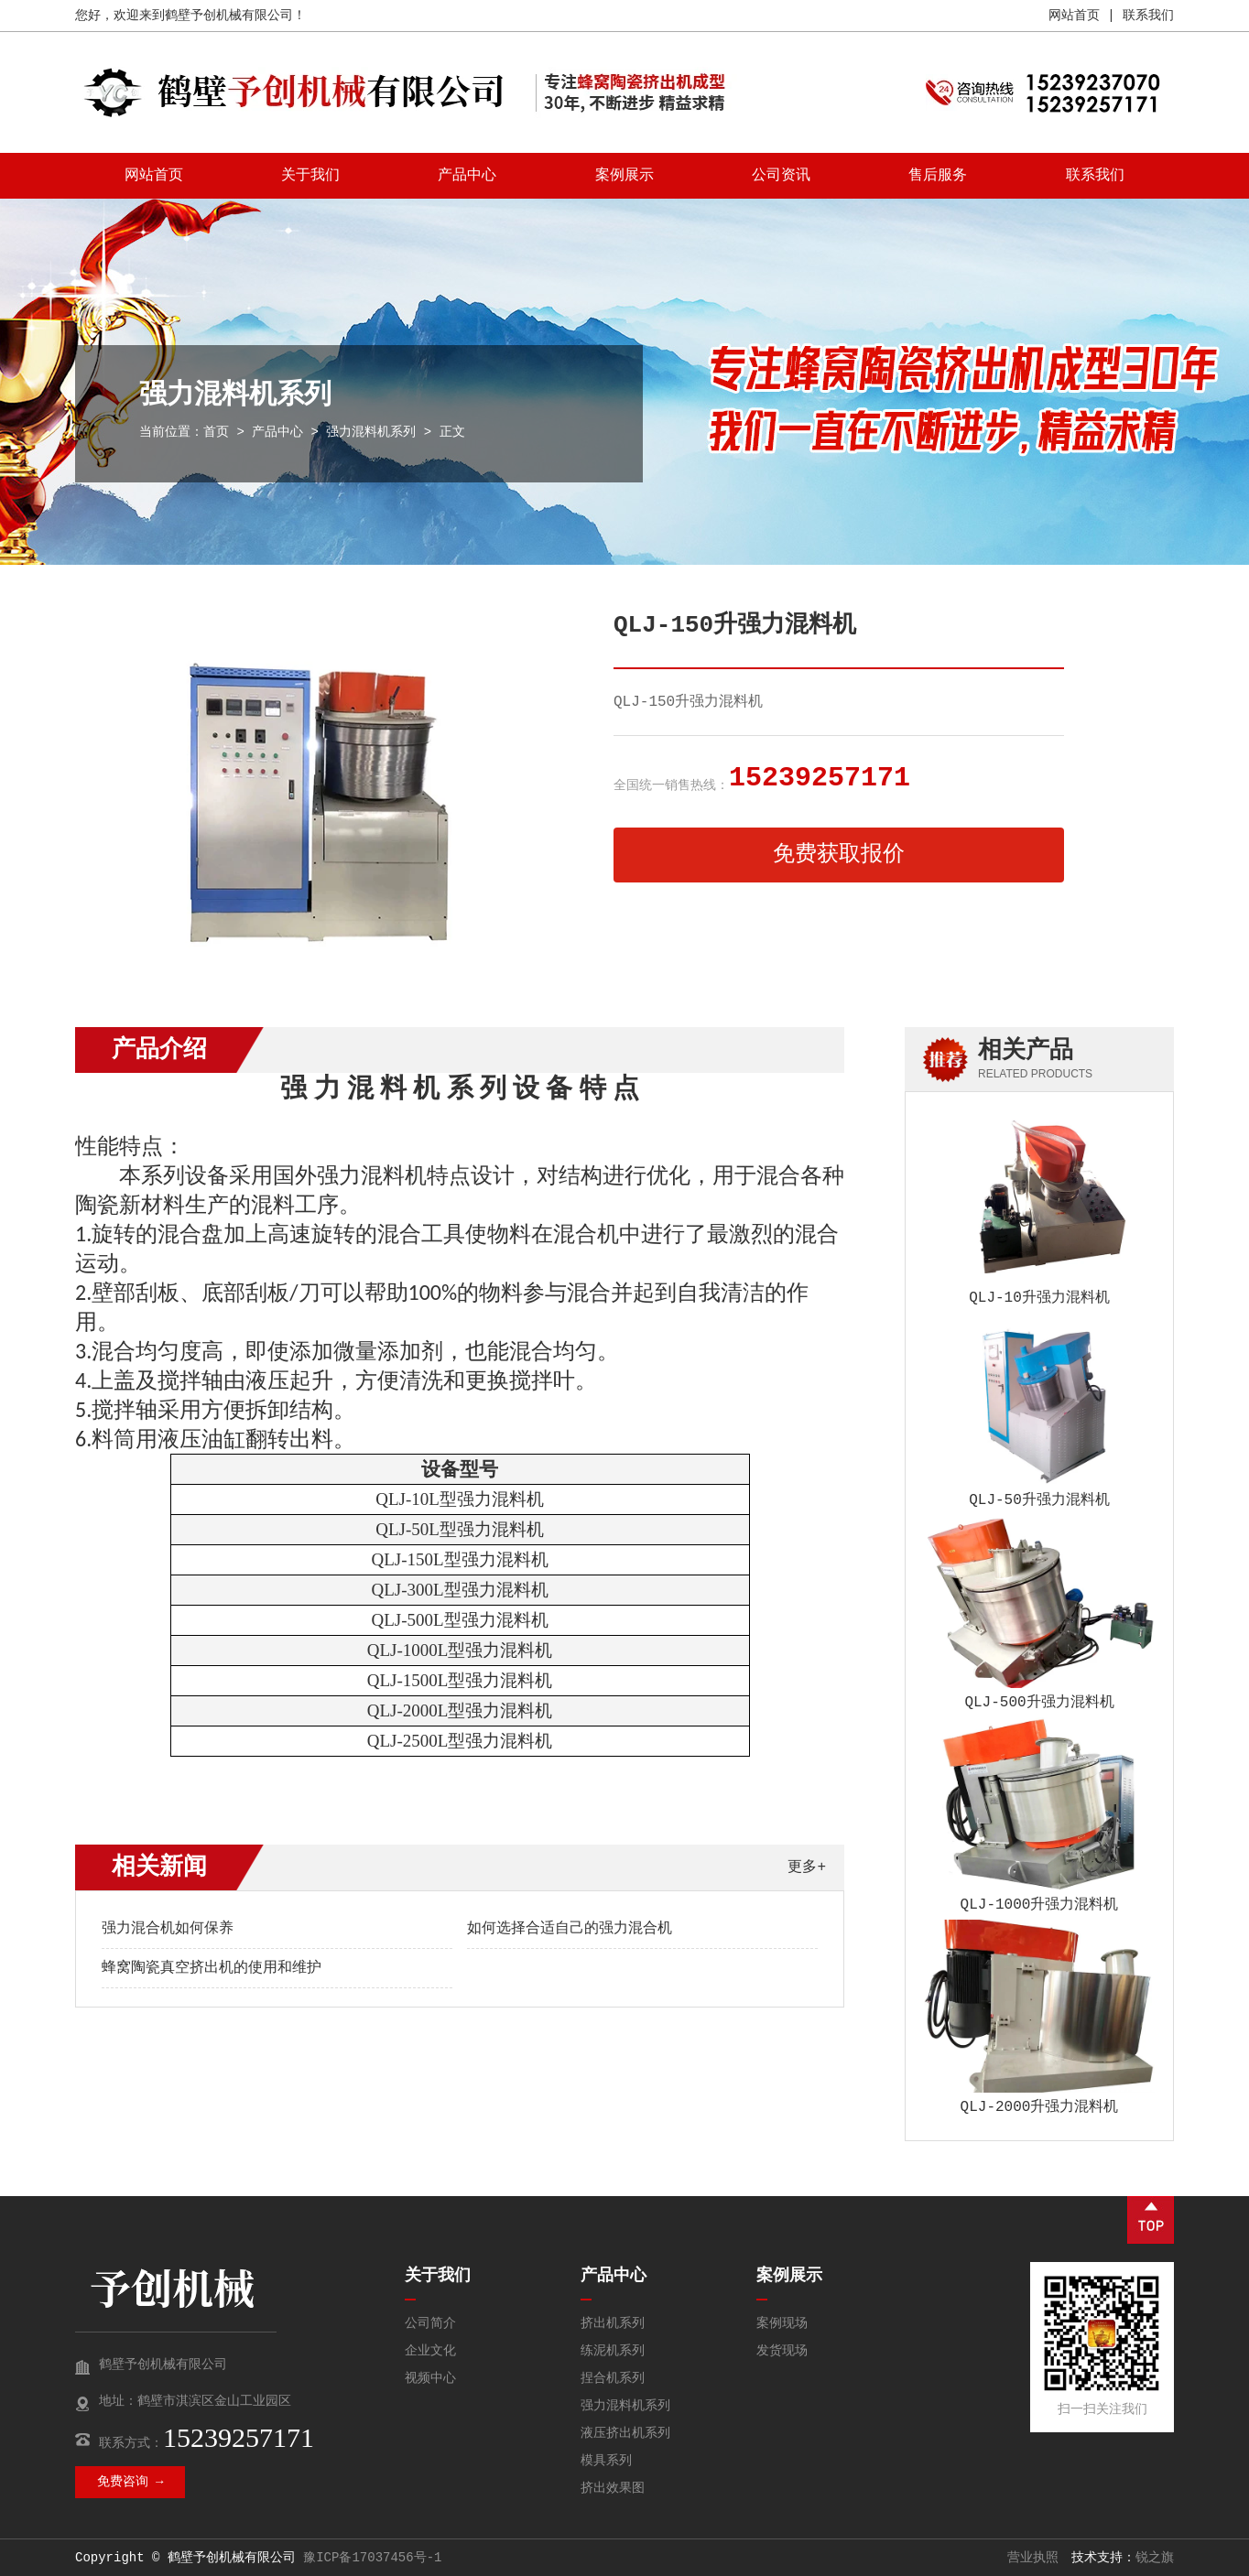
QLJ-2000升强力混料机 (1040, 2107)
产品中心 (467, 176)
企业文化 (430, 2350)
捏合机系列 (613, 2378)
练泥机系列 (613, 2350)
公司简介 (430, 2323)
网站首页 (1074, 15)
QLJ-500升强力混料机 (1038, 1702)
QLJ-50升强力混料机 (1039, 1500)
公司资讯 (781, 176)
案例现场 (782, 2323)
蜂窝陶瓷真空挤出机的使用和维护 (211, 1968)
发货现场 (782, 2350)
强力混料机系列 (371, 432)
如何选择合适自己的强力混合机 (569, 1929)
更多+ (806, 1867)
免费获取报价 (839, 854)
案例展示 (624, 176)
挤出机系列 (613, 2323)
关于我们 (310, 176)
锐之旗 (1154, 2557)
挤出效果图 (613, 2488)
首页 (216, 432)
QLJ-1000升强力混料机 (1040, 1905)
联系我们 (1148, 15)
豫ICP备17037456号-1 (372, 2557)
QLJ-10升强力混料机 (1039, 1298)
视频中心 (430, 2378)
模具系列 (606, 2460)
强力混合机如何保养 (168, 1929)
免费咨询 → (130, 2481)
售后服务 (937, 176)
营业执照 (1033, 2557)
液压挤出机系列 (625, 2433)
